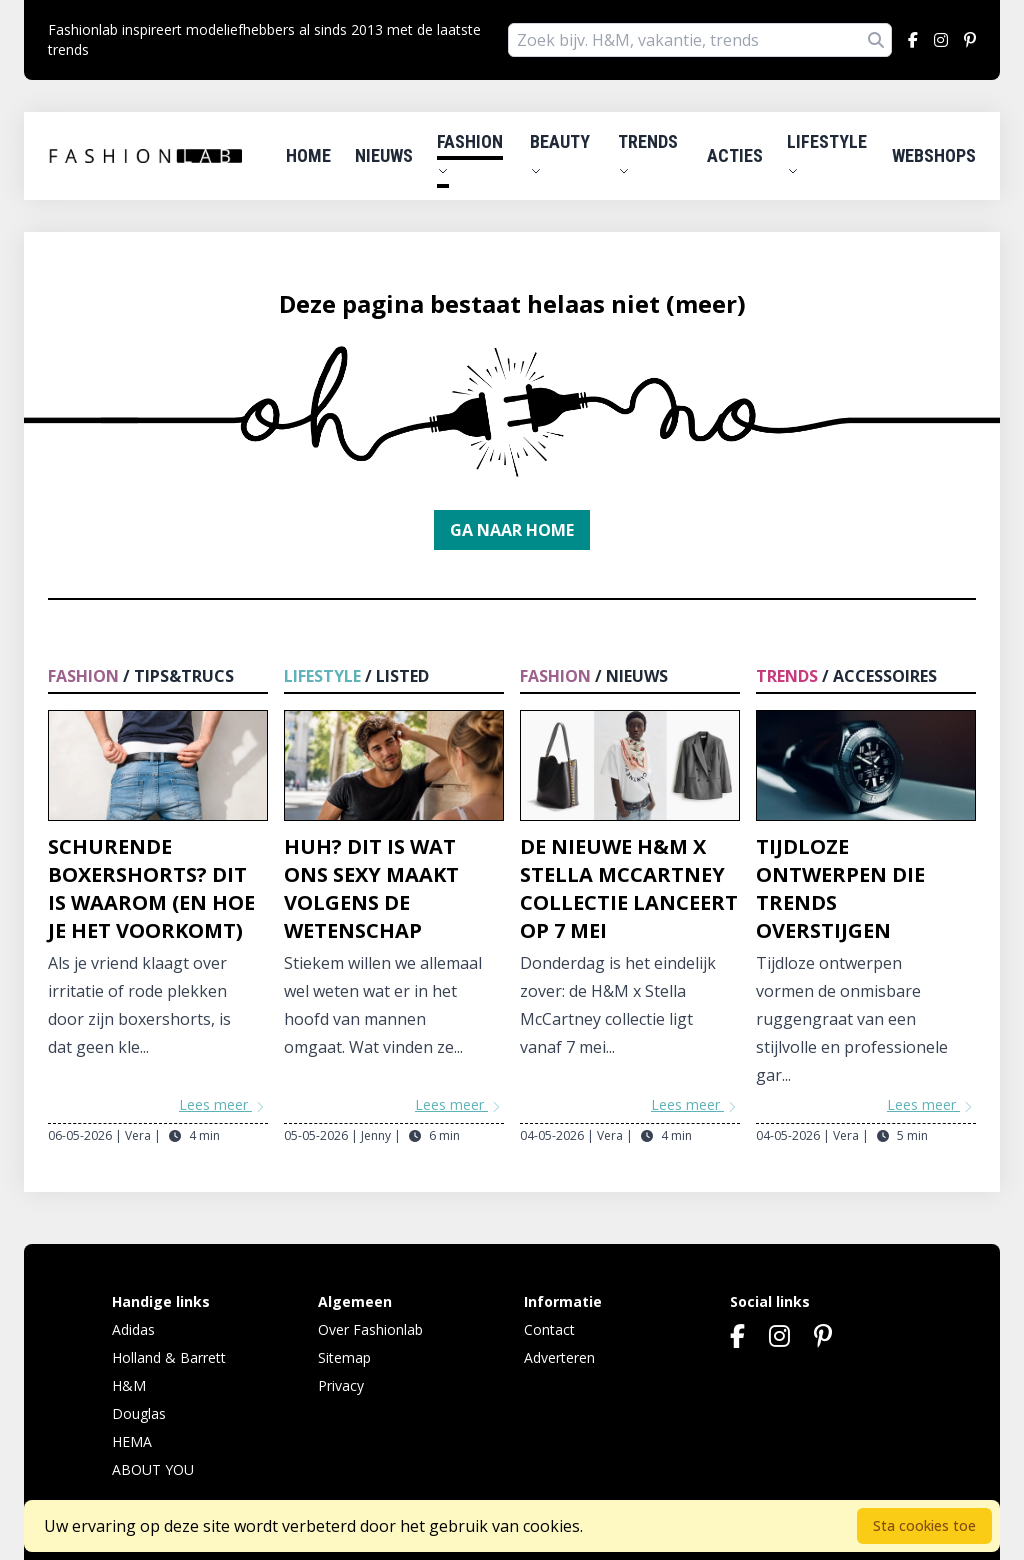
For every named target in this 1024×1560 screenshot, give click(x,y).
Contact (549, 1329)
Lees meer (223, 1104)
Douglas (139, 1413)
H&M (129, 1385)
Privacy (341, 1385)
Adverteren (559, 1357)
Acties (735, 155)
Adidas (133, 1329)
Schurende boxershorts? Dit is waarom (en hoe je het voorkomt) (151, 888)
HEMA (132, 1441)
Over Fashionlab (370, 1329)
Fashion (470, 154)
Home (308, 155)
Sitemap (344, 1357)
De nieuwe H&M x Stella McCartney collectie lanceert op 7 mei (629, 888)
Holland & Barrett (169, 1357)
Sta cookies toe (924, 1525)
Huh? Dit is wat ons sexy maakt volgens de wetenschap (371, 888)
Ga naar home (512, 530)
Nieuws (384, 155)
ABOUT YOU (153, 1469)
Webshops (934, 155)
